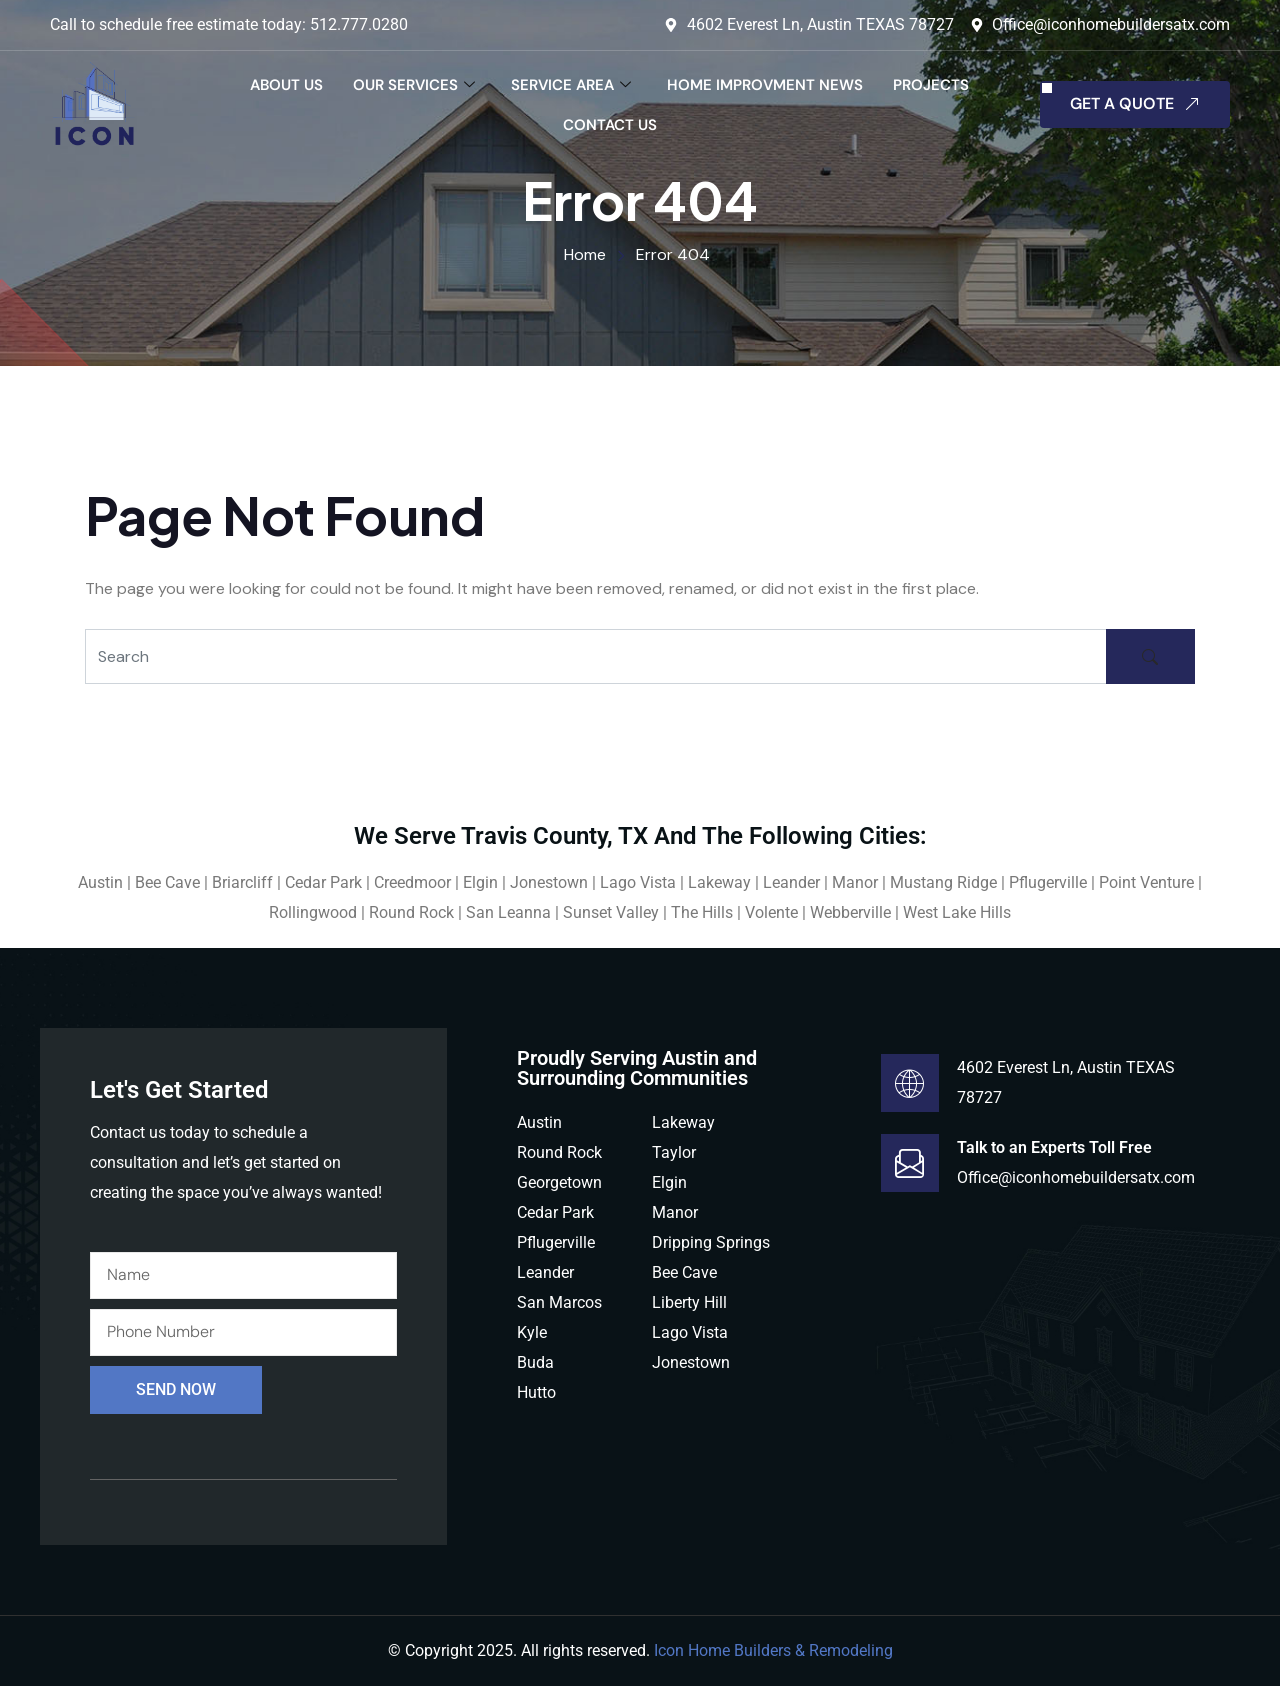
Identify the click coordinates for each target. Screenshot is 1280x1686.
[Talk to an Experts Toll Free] (910, 1163)
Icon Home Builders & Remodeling (773, 1650)
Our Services (414, 85)
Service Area (571, 85)
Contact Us (610, 125)
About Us (286, 85)
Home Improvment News (765, 85)
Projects (931, 85)
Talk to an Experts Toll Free (1054, 1147)
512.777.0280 (359, 24)
